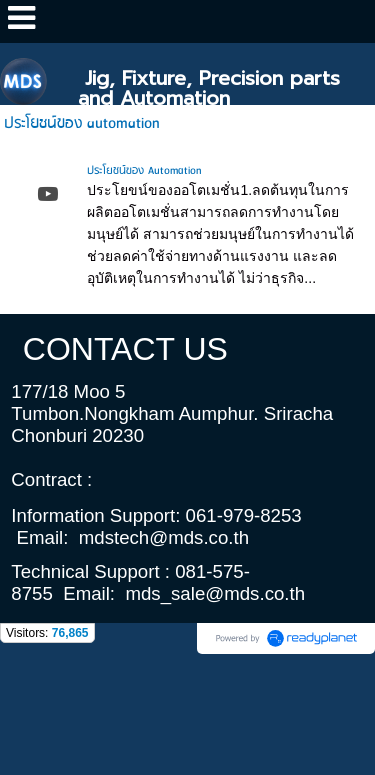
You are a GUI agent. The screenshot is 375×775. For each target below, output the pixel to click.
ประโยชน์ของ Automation (144, 170)
